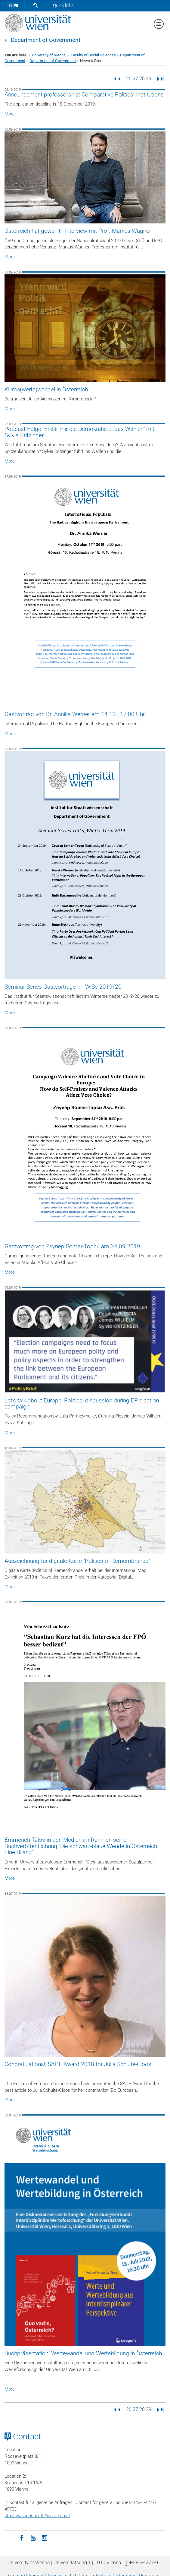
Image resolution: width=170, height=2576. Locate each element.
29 (148, 78)
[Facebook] (21, 2537)
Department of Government (45, 40)
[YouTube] (33, 2537)
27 (135, 78)
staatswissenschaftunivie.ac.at (37, 2515)
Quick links (63, 5)
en (12, 5)
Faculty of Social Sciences (93, 55)
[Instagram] (44, 2537)
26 (128, 78)
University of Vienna (49, 55)
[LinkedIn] (10, 2537)
